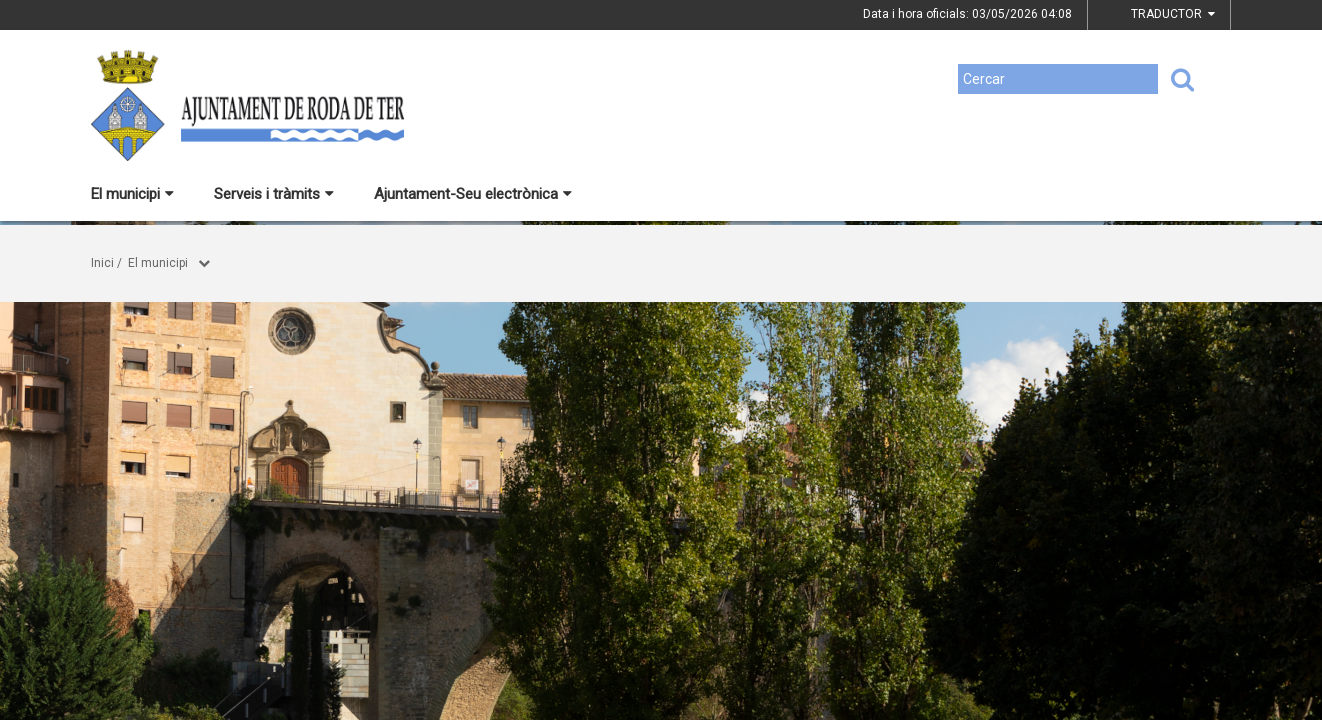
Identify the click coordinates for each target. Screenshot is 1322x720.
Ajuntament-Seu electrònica (473, 194)
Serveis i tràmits (274, 194)
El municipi (132, 194)
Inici (102, 263)
